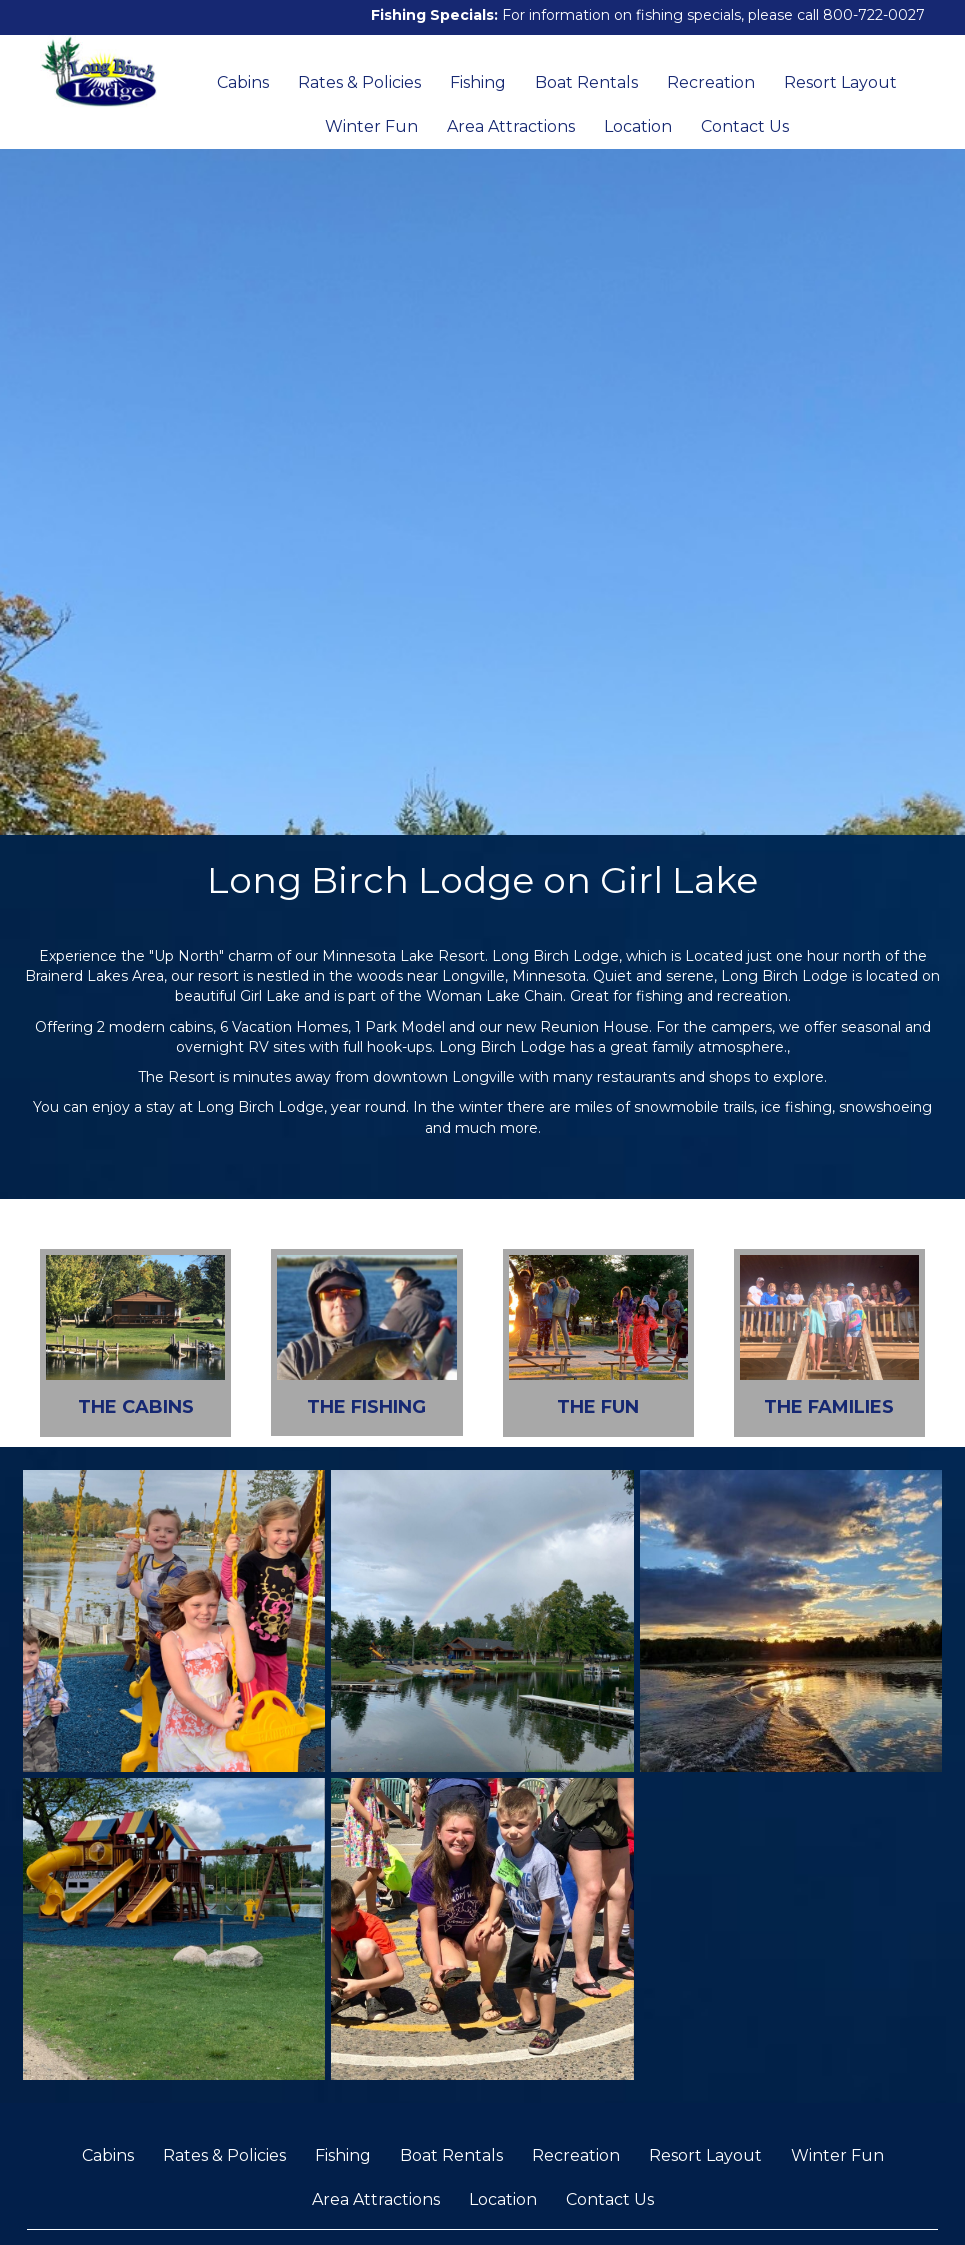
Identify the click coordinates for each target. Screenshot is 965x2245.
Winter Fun (371, 126)
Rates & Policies (359, 82)
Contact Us (745, 126)
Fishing (478, 82)
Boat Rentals (586, 82)
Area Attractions (511, 126)
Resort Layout (840, 82)
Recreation (711, 82)
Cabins (243, 82)
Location (638, 126)
